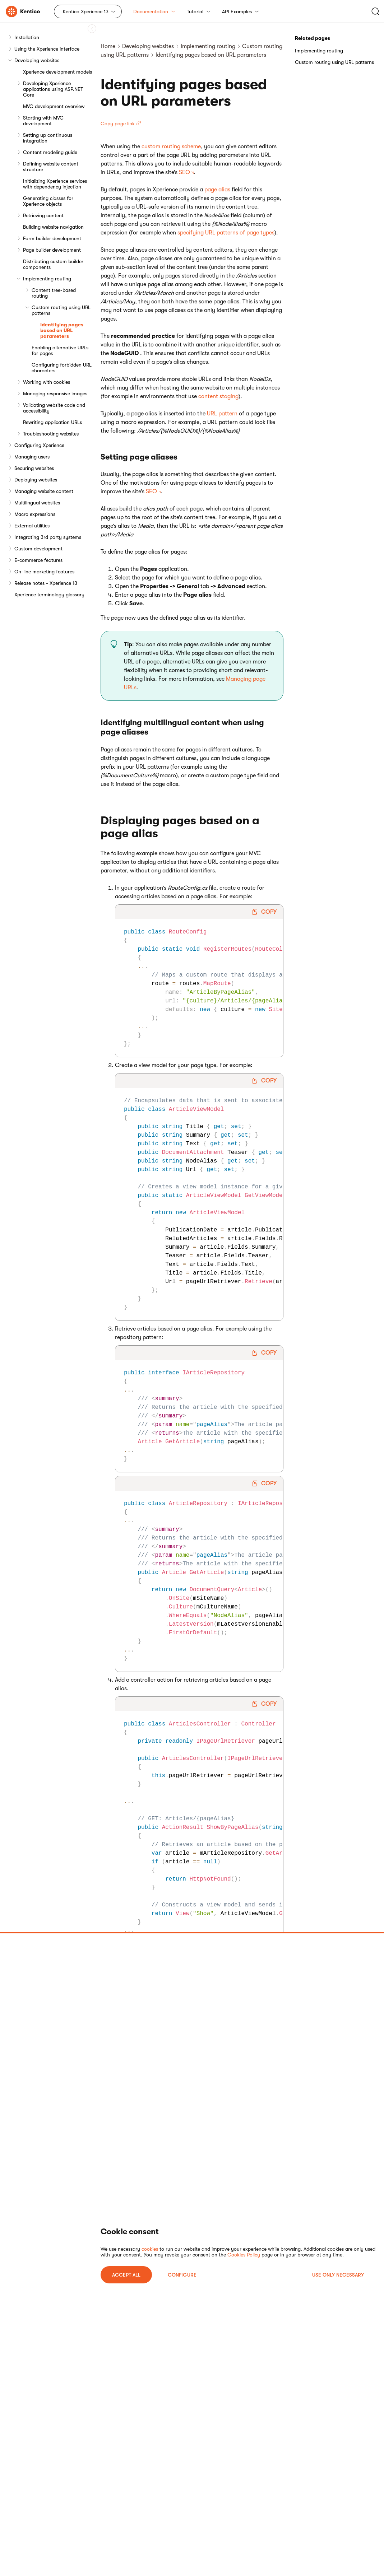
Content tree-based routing (54, 293)
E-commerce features (38, 560)
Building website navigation (53, 227)
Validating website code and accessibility (54, 408)
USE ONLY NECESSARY (338, 2275)
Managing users (32, 457)
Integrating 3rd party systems (47, 537)
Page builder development (52, 250)
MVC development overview (53, 106)
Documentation (154, 11)
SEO (184, 172)
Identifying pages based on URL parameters (61, 330)
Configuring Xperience (39, 445)
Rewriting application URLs (52, 422)
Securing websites (34, 468)
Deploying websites (35, 480)
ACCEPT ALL (126, 2275)
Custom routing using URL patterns (61, 310)
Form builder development (52, 238)
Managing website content (43, 491)
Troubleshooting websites (51, 434)
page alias (217, 189)
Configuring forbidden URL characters (62, 367)
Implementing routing (47, 278)
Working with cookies (46, 382)
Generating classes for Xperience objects (48, 201)
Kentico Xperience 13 (85, 11)
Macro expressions (34, 514)
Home (108, 46)
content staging (218, 396)
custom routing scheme (171, 146)
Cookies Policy (243, 2255)
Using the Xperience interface (46, 49)
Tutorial (198, 11)
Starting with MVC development (43, 120)
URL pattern (222, 413)
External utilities (32, 525)
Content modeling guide (50, 152)
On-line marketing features (44, 571)
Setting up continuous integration (47, 138)
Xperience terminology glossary (49, 594)
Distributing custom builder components (53, 264)
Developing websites (36, 60)
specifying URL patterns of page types (225, 232)
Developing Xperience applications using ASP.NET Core (53, 89)
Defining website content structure (50, 166)
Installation (26, 37)
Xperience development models (57, 72)
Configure (182, 2275)
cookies (150, 2249)
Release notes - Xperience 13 (45, 583)
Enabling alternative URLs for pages (60, 350)
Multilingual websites (37, 503)
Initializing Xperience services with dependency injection (55, 184)
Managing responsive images (55, 393)
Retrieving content (43, 215)
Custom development (38, 548)
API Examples (240, 11)
